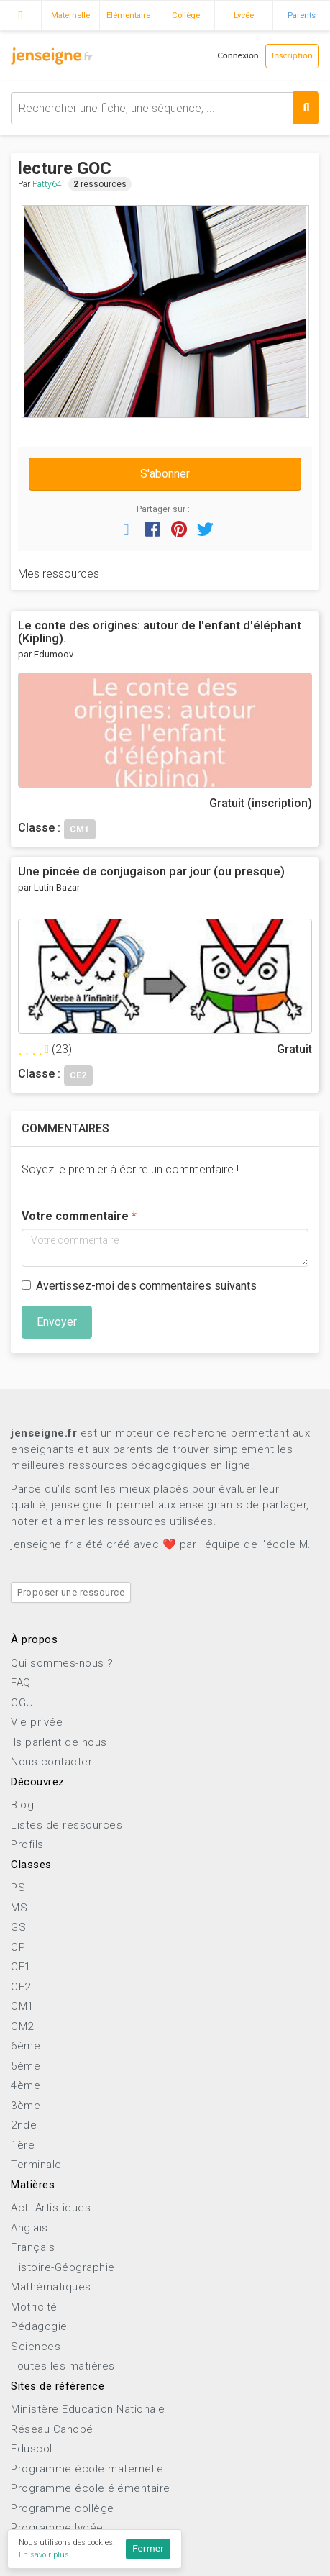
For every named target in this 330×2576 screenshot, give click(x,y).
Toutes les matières (63, 2365)
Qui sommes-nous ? (62, 1663)
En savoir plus (44, 2554)
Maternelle (70, 15)
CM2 (22, 2026)
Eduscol (31, 2448)
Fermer (148, 2548)
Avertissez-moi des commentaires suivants (139, 1286)
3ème (25, 2105)
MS (19, 1907)
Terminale (36, 2164)
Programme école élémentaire (90, 2488)
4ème (25, 2085)
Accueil (20, 14)
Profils (27, 1844)
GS (18, 1927)
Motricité (34, 2306)
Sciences (35, 2346)
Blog (22, 1804)
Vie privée (37, 1722)
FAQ (21, 1682)
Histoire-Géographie (63, 2267)
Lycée (244, 15)
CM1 (22, 2006)
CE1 (21, 1966)
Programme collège (62, 2508)
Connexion (238, 55)
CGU (22, 1702)
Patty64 (47, 184)
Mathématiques (51, 2286)
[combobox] (165, 108)
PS (18, 1887)
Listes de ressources (66, 1825)
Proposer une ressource (70, 1592)
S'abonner (165, 474)
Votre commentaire (75, 1216)
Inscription (292, 55)
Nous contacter (51, 1761)
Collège (186, 15)
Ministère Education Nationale (88, 2409)
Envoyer (57, 1322)
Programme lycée (57, 2527)
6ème (25, 2045)
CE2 (21, 1986)
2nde (24, 2124)
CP (18, 1947)
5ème (25, 2066)
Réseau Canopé (52, 2429)
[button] (126, 529)
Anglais (29, 2227)
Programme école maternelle (87, 2468)
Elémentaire (128, 15)
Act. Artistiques (51, 2207)
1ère (23, 2145)
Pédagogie (39, 2326)
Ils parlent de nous (59, 1742)
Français (33, 2247)
